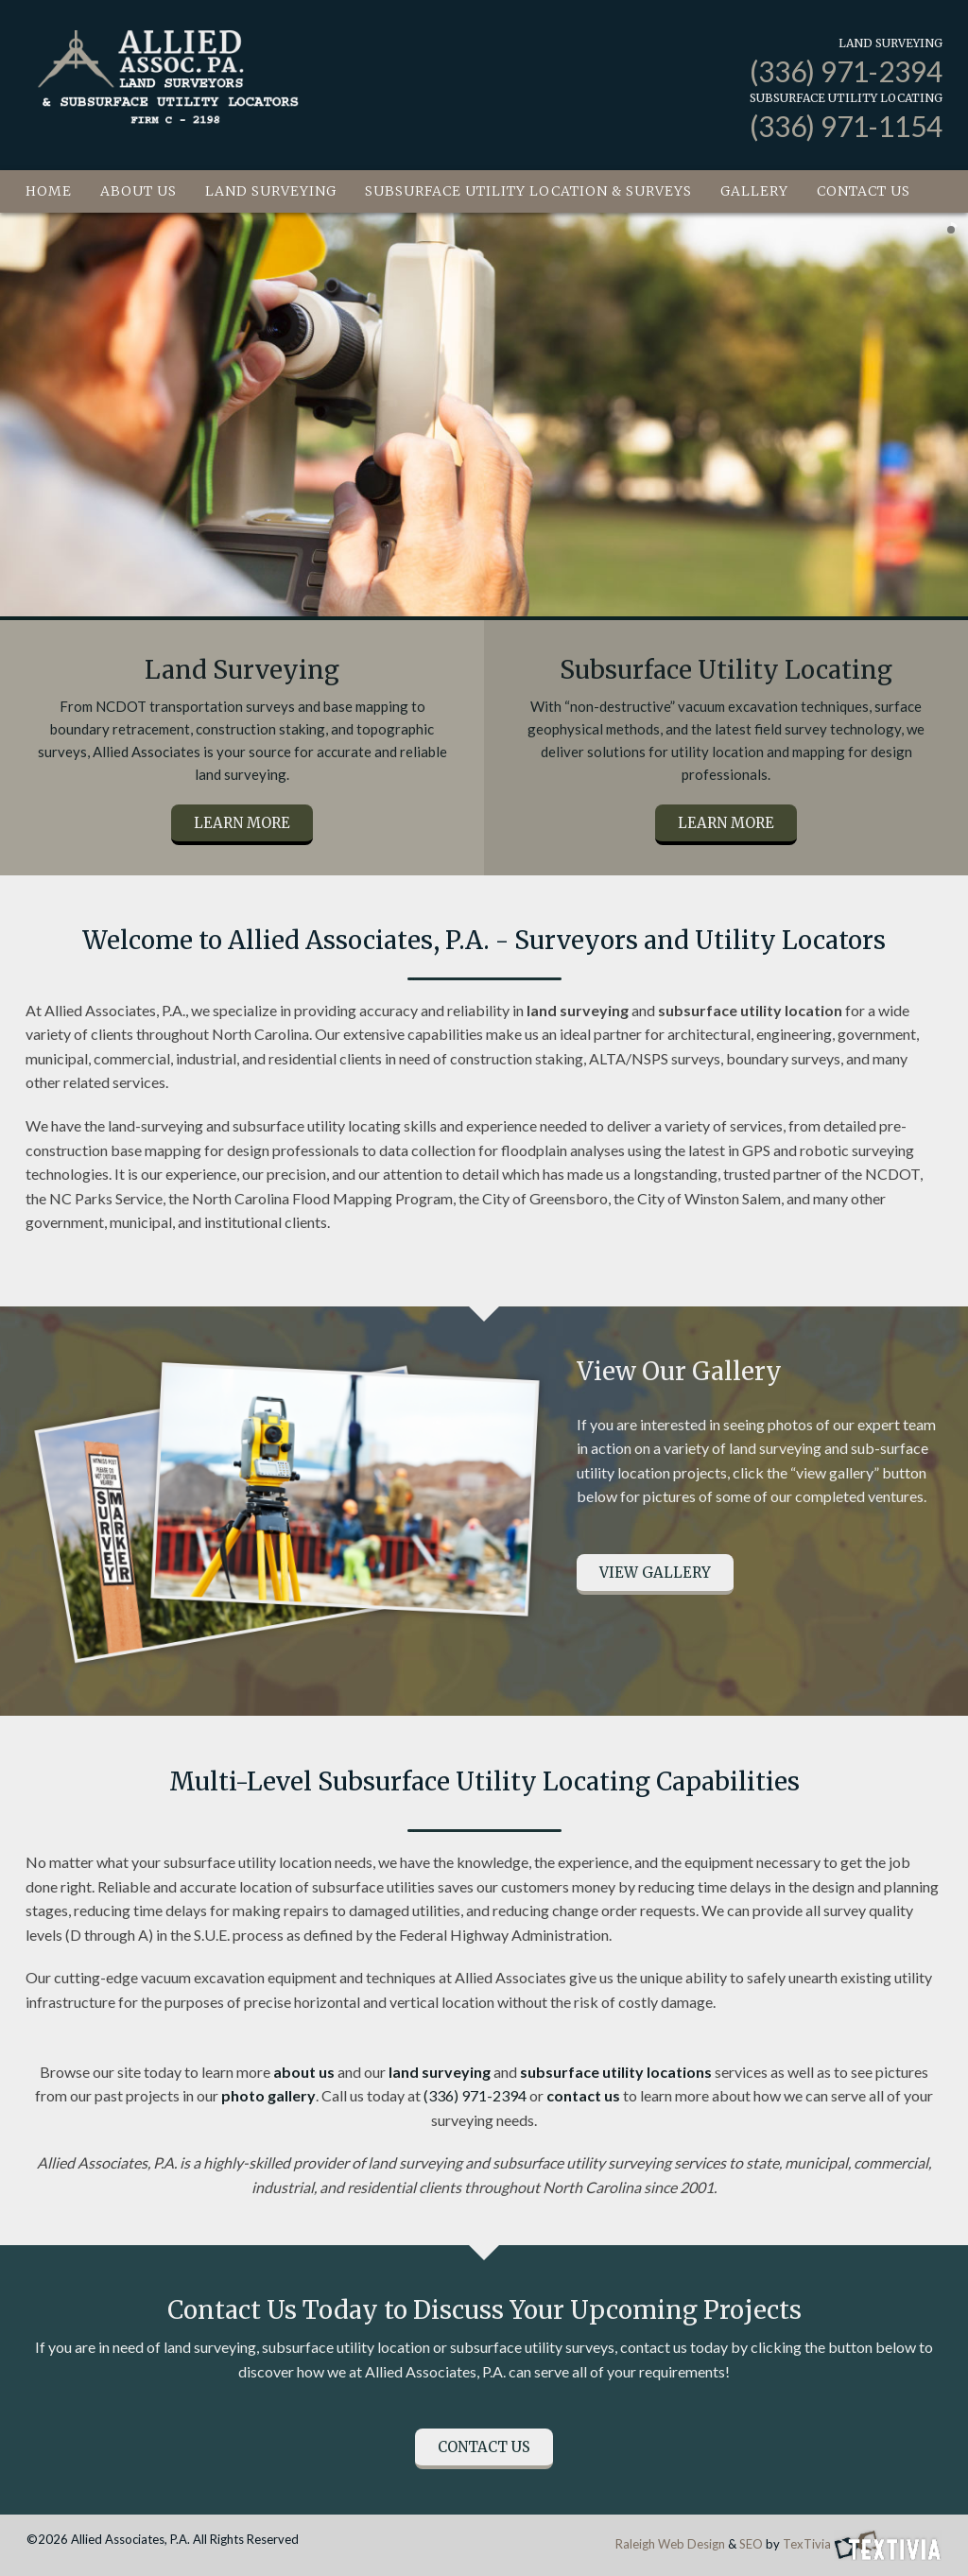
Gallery (754, 190)
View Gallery (655, 1573)
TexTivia (807, 2543)
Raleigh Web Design (670, 2543)
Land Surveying (271, 190)
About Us (138, 190)
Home (49, 190)
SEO (751, 2543)
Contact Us (863, 190)
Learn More (242, 823)
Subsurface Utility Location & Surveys (528, 190)
